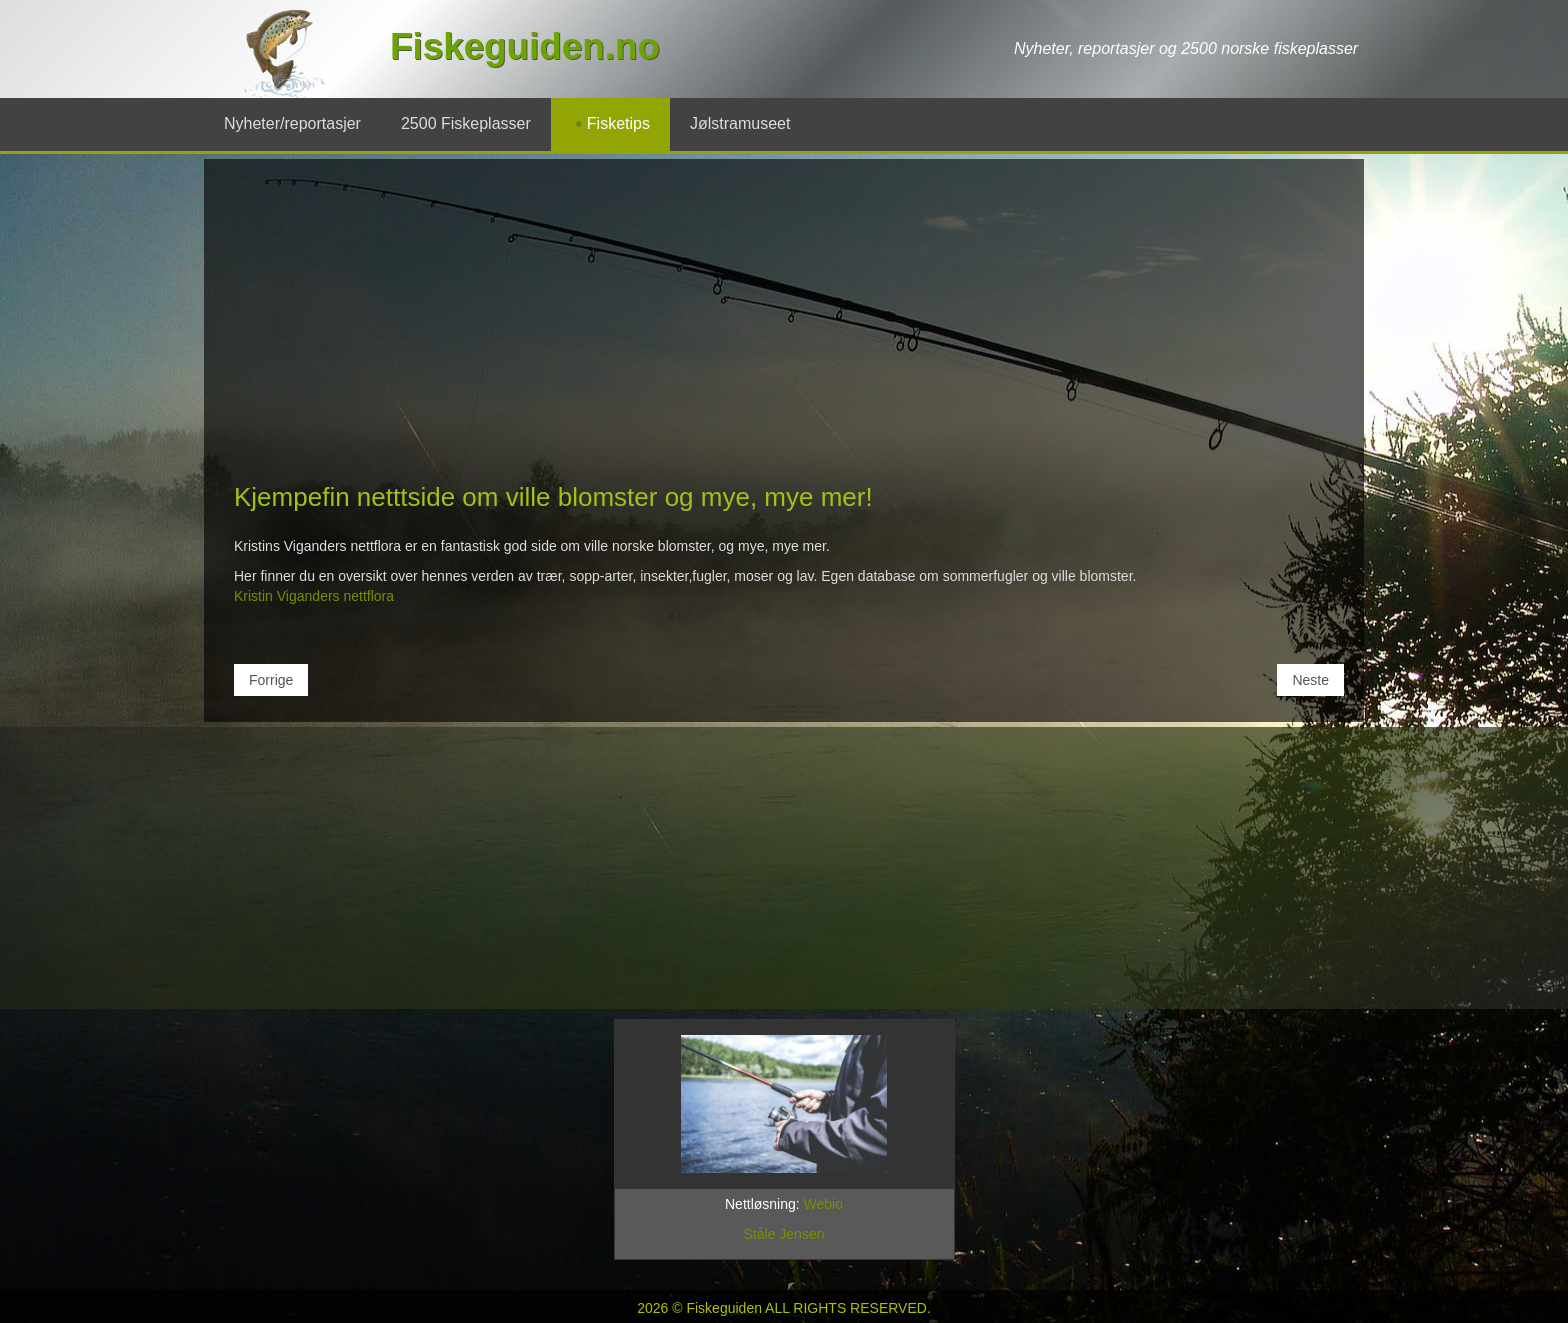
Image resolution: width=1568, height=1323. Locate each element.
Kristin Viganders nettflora (314, 596)
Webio (823, 1204)
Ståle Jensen (784, 1234)
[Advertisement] (784, 329)
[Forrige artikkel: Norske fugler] (271, 680)
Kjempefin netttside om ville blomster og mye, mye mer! (553, 497)
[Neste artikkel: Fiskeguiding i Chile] (1310, 680)
